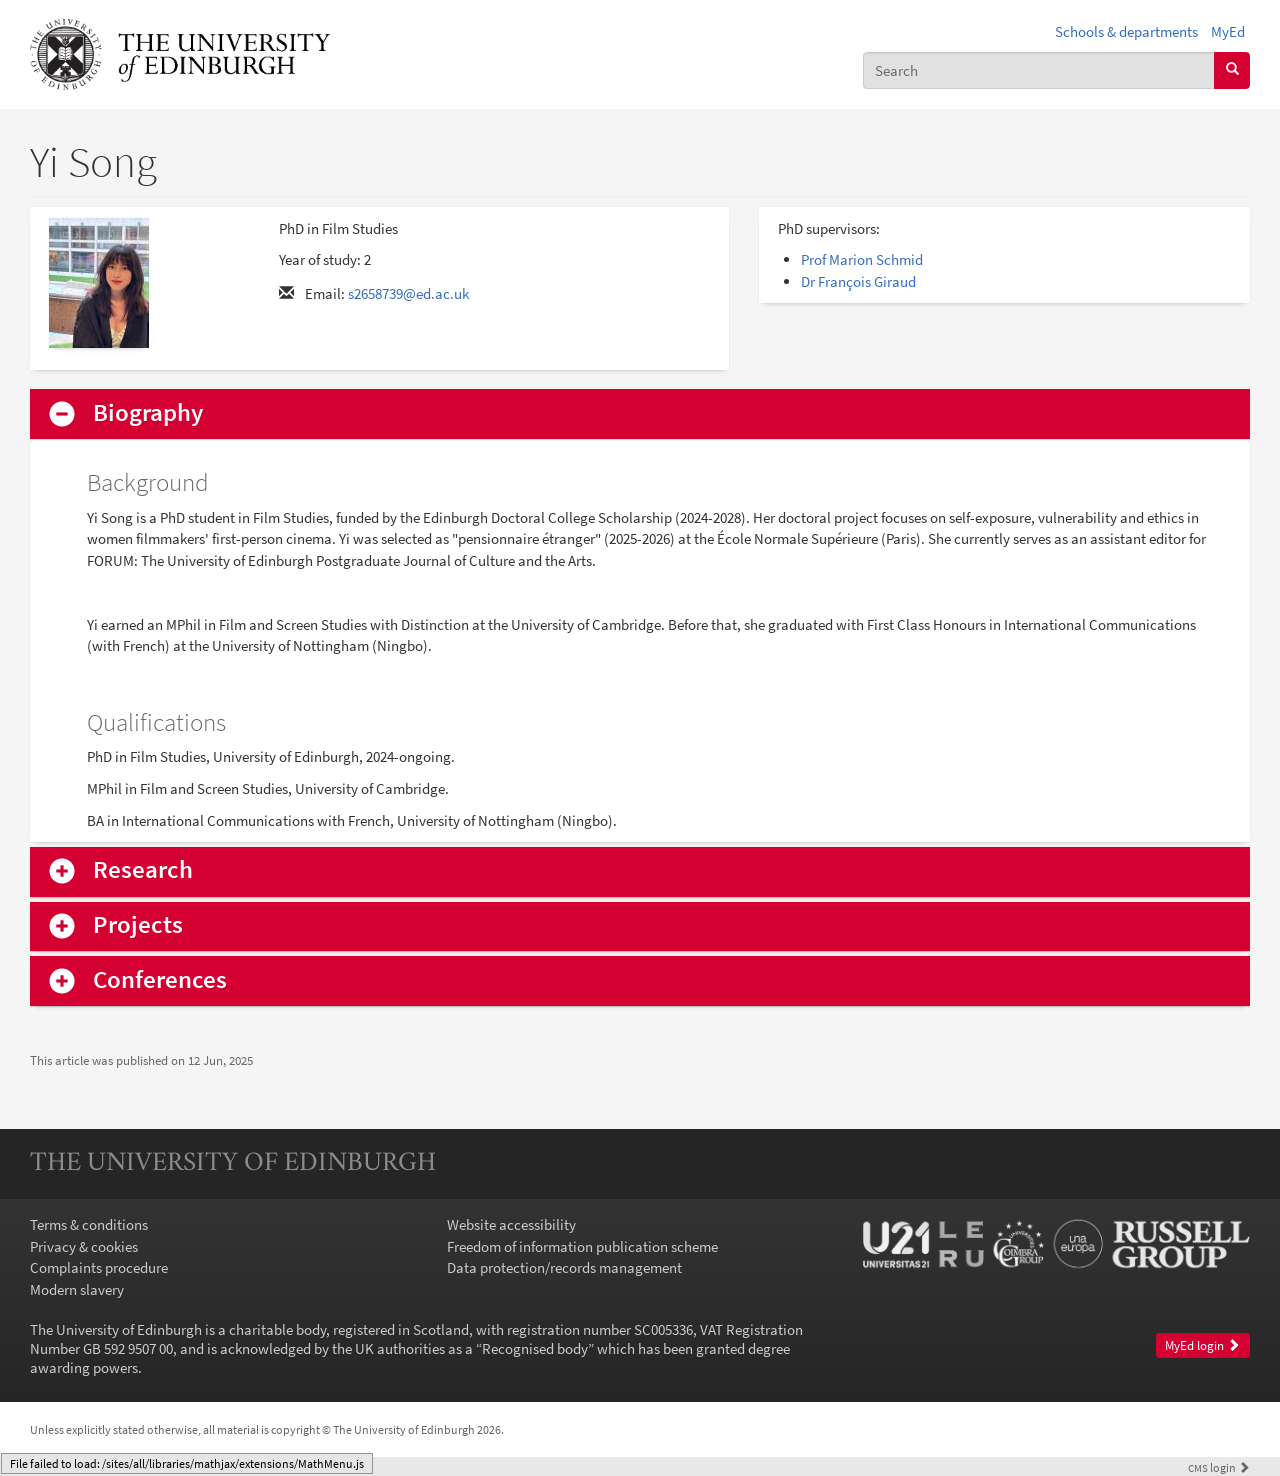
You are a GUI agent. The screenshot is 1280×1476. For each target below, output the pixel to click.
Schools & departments (1126, 31)
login (1219, 1467)
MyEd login (1202, 1345)
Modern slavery (77, 1289)
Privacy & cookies (84, 1246)
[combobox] (1039, 70)
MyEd (1228, 31)
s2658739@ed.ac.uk (408, 293)
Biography (148, 413)
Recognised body (535, 1348)
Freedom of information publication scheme (582, 1246)
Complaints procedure (99, 1267)
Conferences (160, 980)
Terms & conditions (89, 1224)
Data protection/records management (564, 1267)
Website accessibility (511, 1224)
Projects (138, 925)
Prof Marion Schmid (862, 259)
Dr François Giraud (858, 281)
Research (143, 870)
